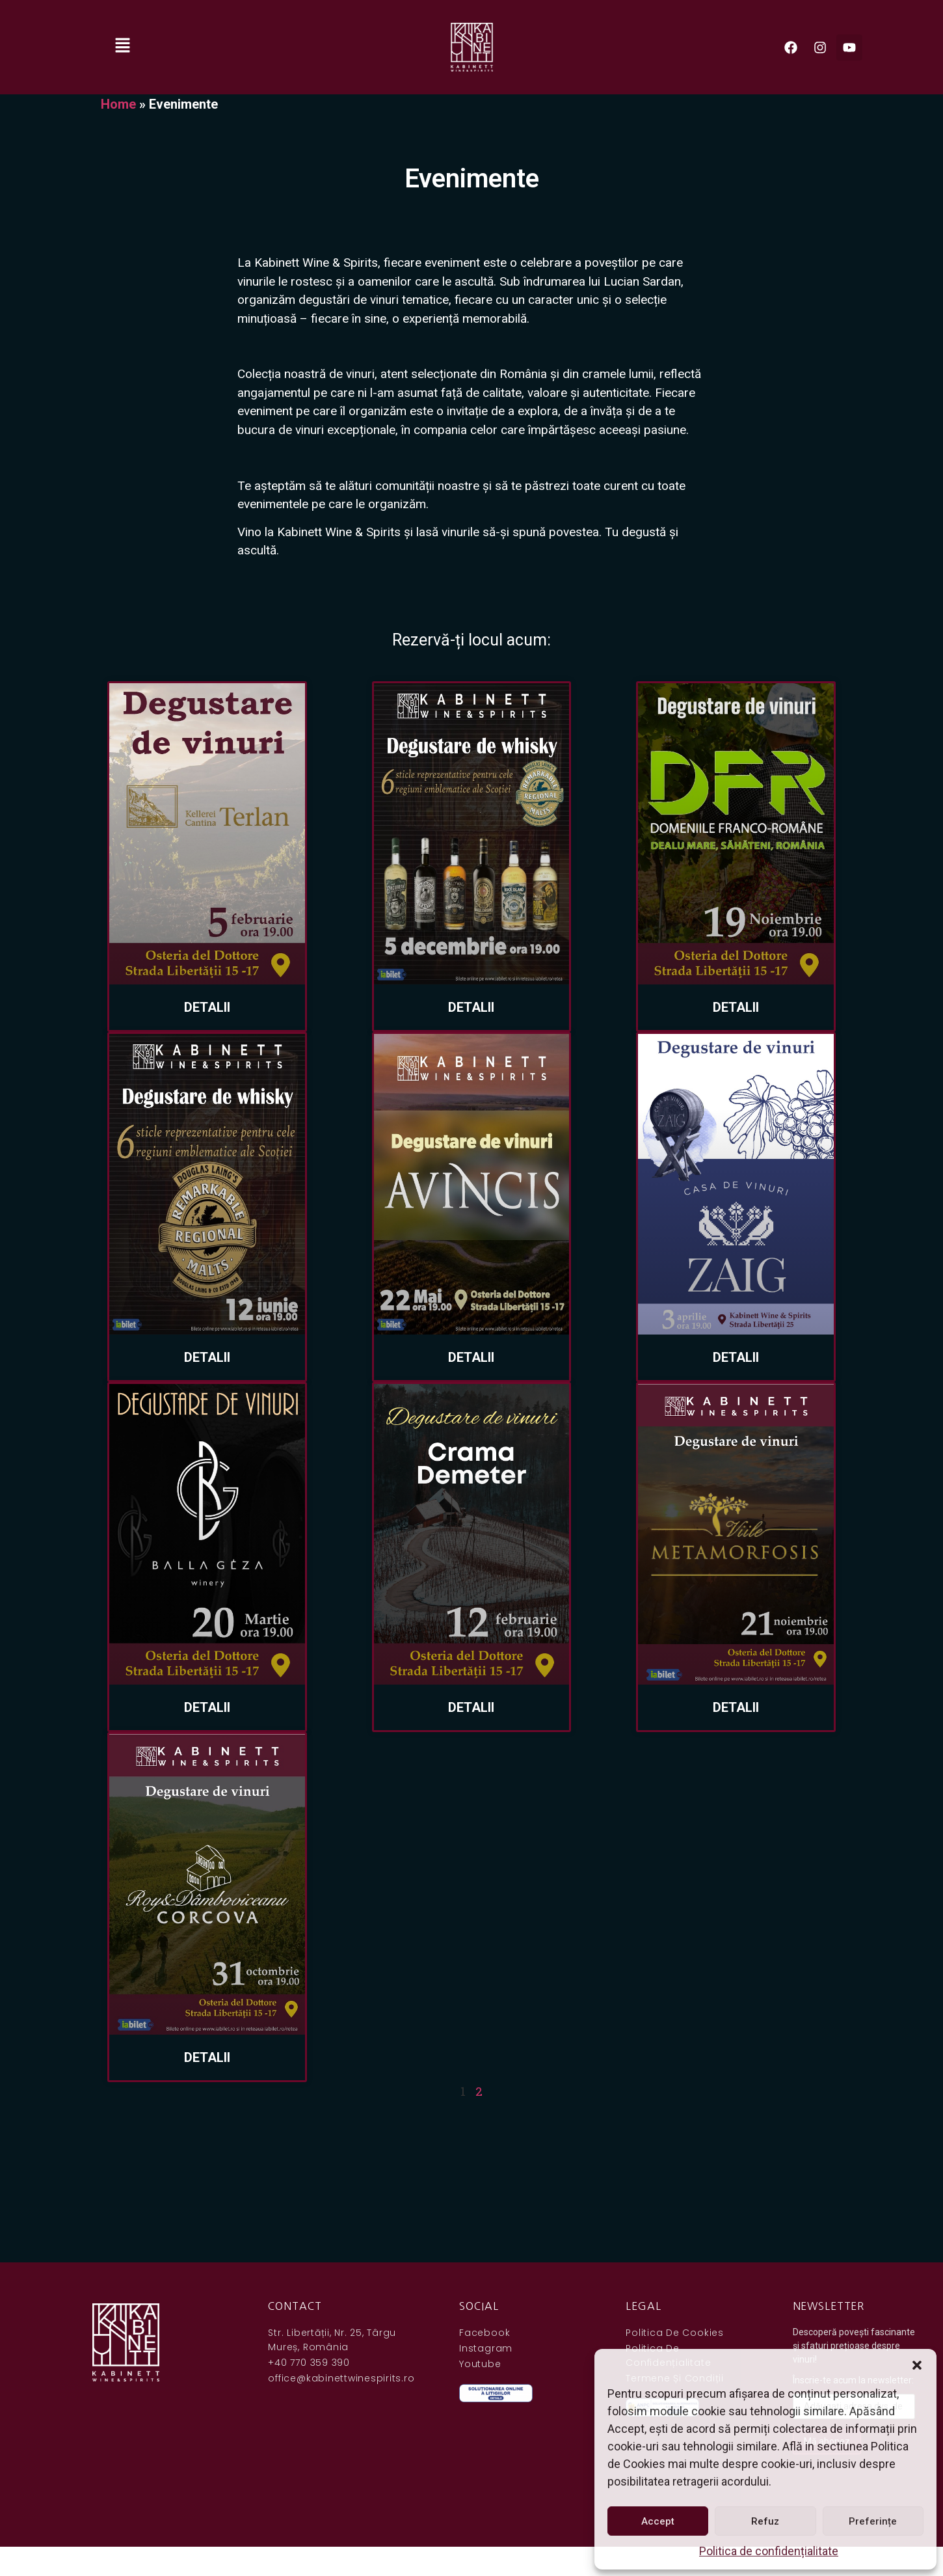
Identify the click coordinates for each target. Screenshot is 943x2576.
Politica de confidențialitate (768, 2551)
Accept (657, 2521)
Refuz (765, 2521)
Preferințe (873, 2521)
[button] (916, 2365)
